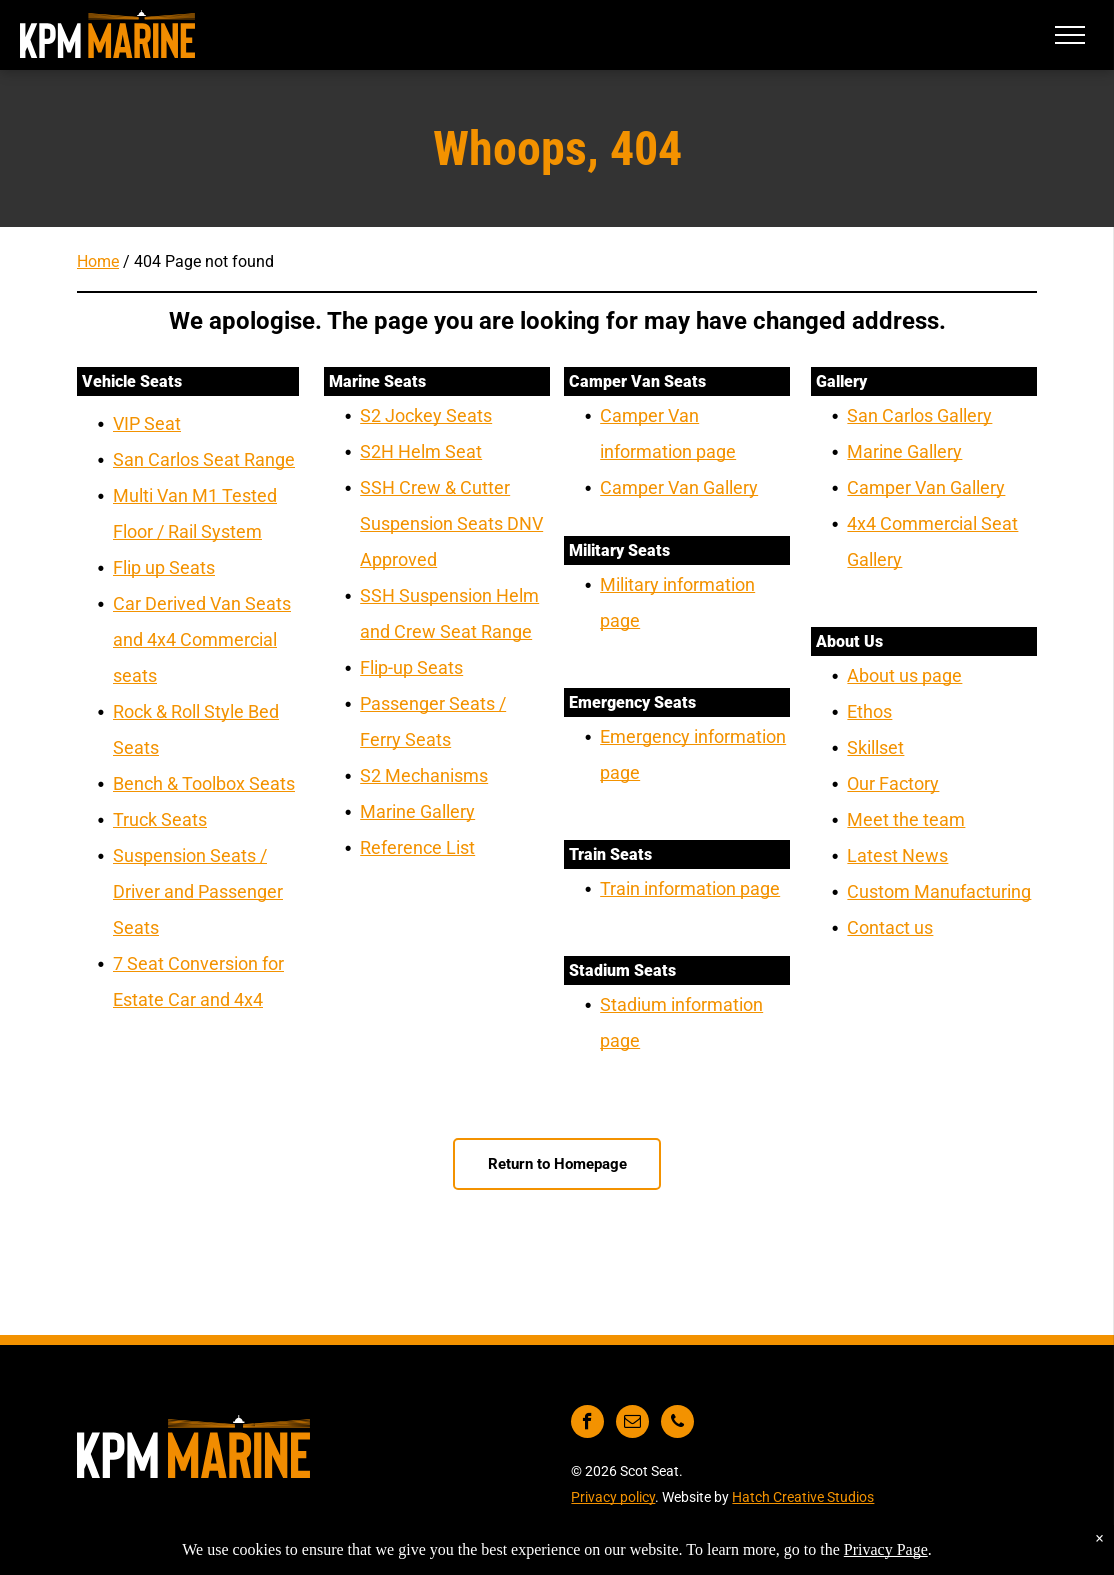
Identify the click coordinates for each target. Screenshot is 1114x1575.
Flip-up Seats (411, 667)
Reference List (417, 847)
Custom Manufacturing (939, 891)
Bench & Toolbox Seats (204, 783)
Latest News (897, 855)
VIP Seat (147, 423)
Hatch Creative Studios (803, 1497)
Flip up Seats (164, 567)
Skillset (875, 747)
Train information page (690, 888)
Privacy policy (613, 1497)
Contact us (890, 927)
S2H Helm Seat (421, 451)
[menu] (1070, 35)
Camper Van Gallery (679, 487)
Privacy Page (886, 1549)
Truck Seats (160, 819)
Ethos (869, 711)
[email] (632, 1424)
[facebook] (587, 1424)
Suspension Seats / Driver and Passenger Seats (198, 891)
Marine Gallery (417, 811)
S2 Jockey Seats (426, 415)
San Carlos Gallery (919, 415)
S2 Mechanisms (424, 775)
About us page (904, 675)
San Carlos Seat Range (204, 459)
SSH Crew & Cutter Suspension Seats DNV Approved (451, 523)
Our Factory (893, 783)
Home (98, 261)
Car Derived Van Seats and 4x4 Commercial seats (202, 639)
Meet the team (906, 819)
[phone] (677, 1424)
